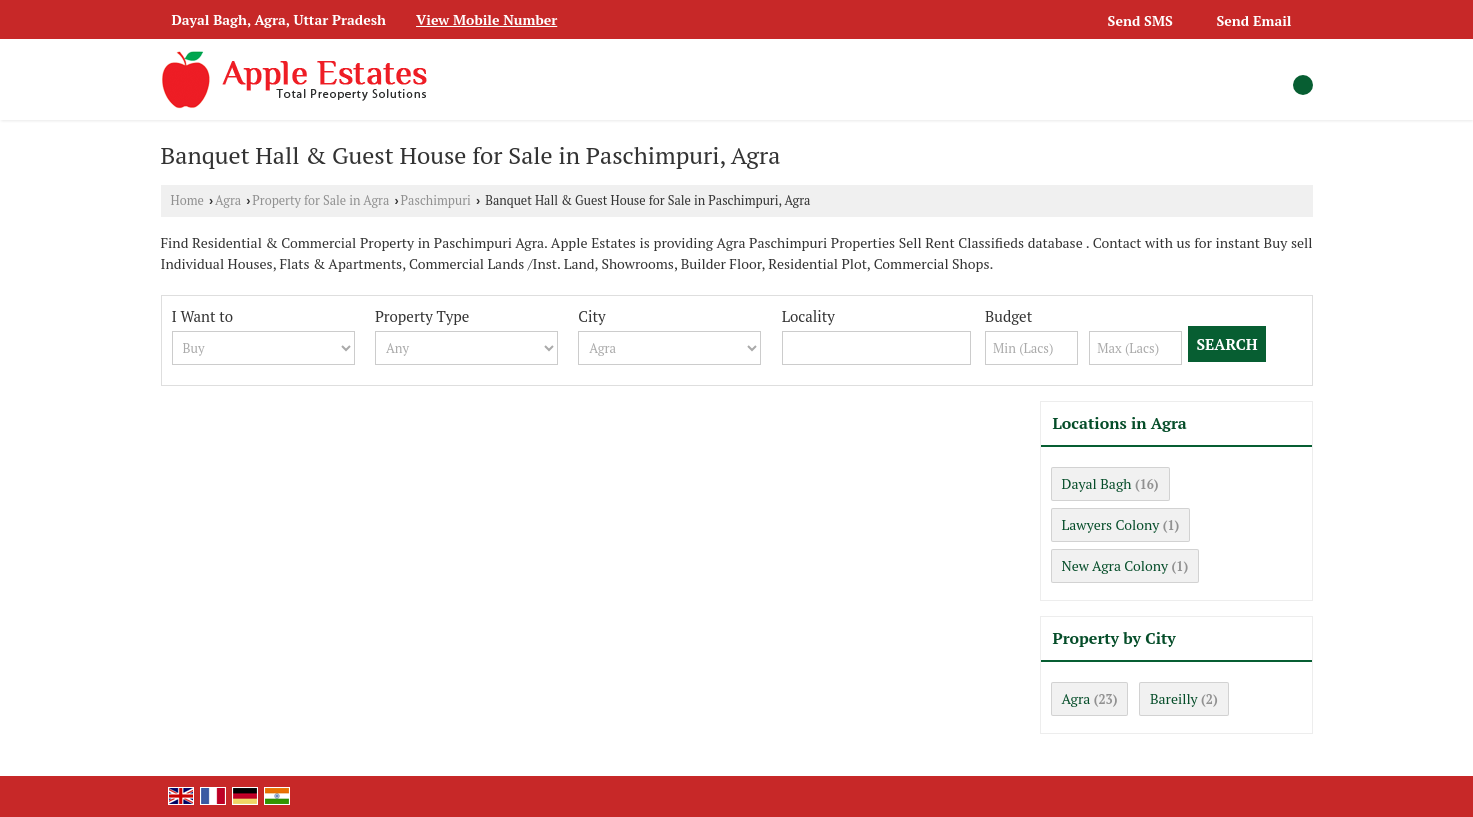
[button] (486, 19)
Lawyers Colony (1111, 524)
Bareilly (1174, 698)
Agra (228, 200)
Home (187, 200)
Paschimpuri (436, 200)
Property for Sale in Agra (320, 200)
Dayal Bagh (1097, 483)
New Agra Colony (1115, 565)
